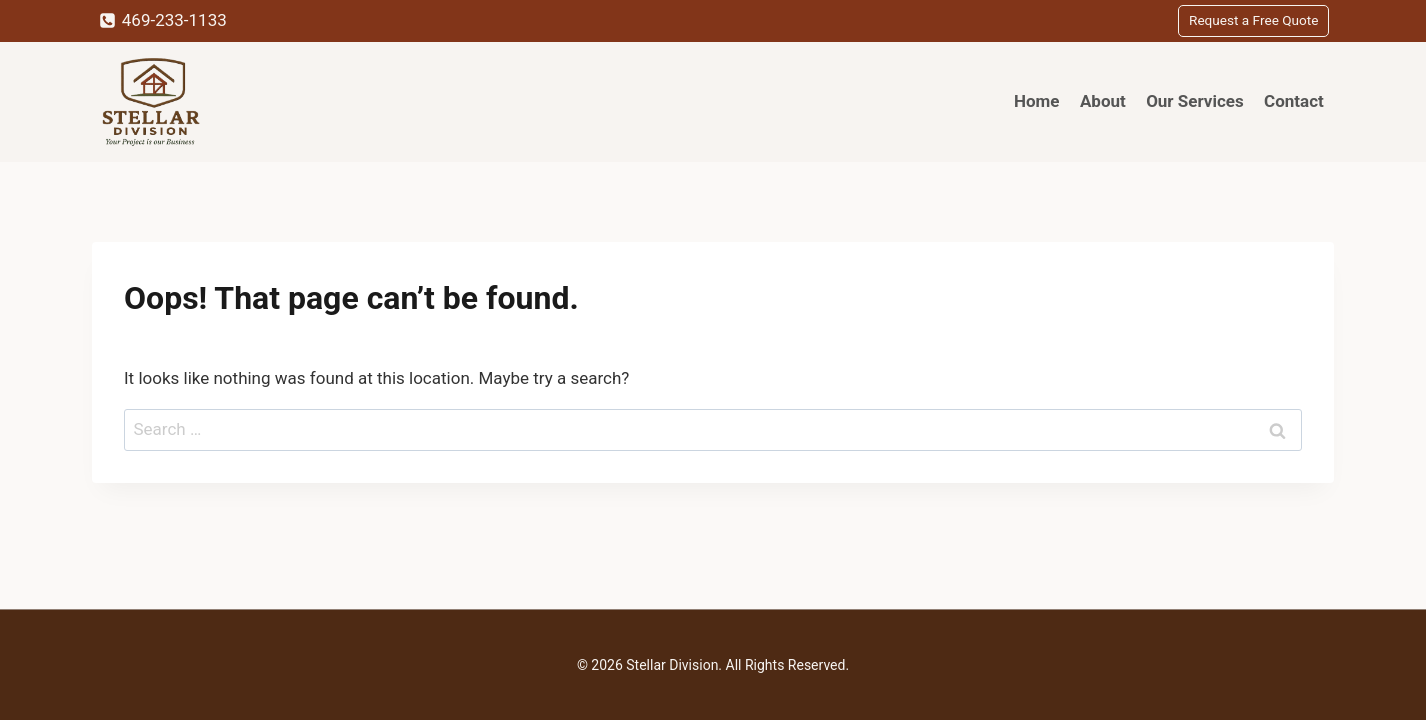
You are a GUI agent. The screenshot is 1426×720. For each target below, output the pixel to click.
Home (1037, 101)
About (1103, 101)
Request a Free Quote (1253, 20)
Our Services (1195, 101)
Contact (1294, 101)
